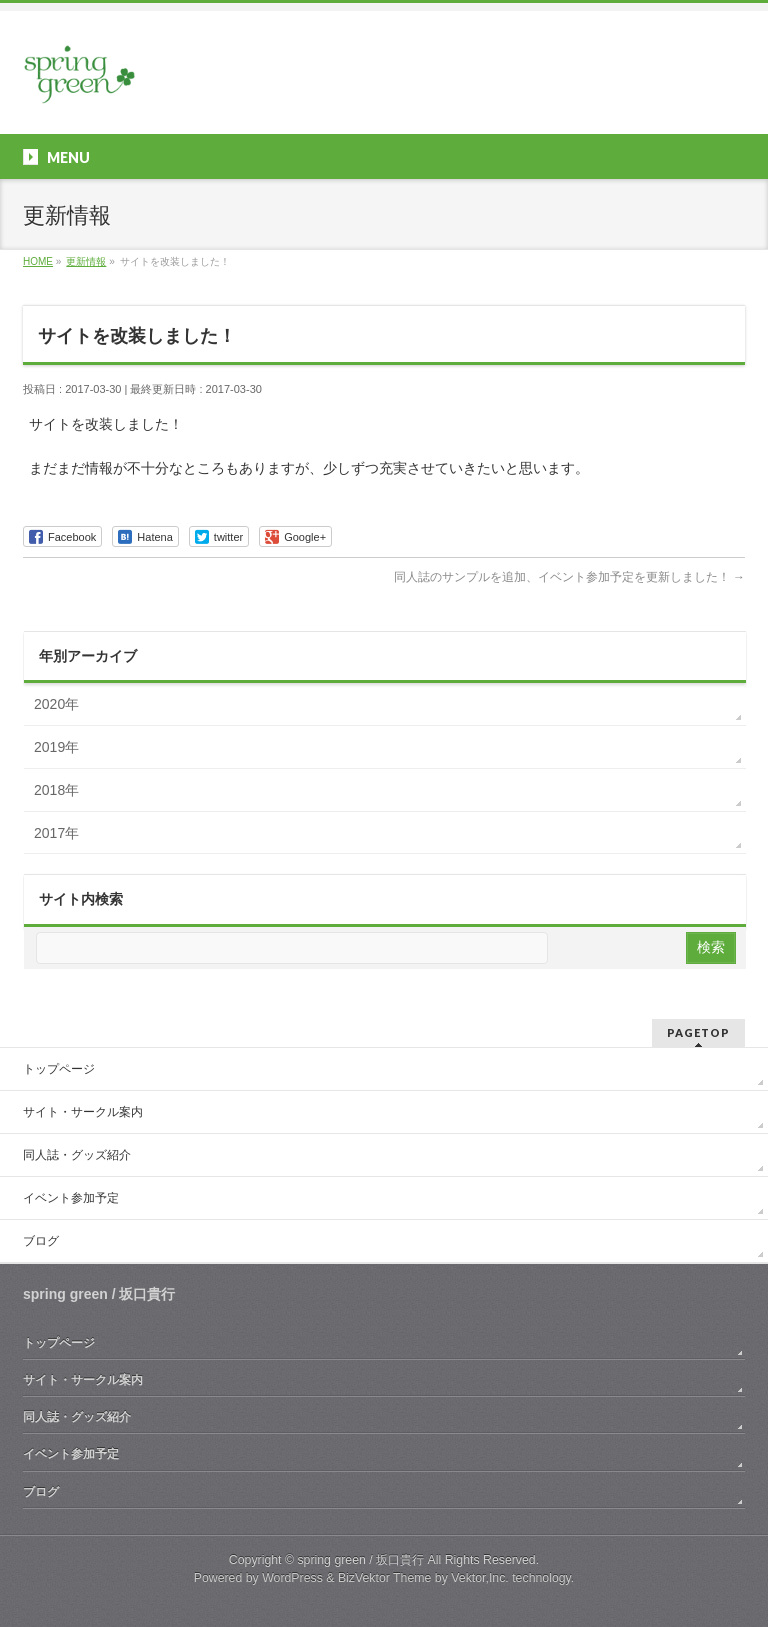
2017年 (56, 833)
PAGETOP (698, 1032)
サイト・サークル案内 (83, 1112)
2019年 (56, 747)
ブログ (41, 1241)
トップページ (59, 1069)
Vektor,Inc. (480, 1578)
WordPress (292, 1578)
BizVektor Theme (385, 1578)
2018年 (56, 790)
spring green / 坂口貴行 (360, 1560)
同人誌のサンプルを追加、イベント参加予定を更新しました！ (569, 577)
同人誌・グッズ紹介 (77, 1155)
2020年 (56, 704)
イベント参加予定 (71, 1198)
